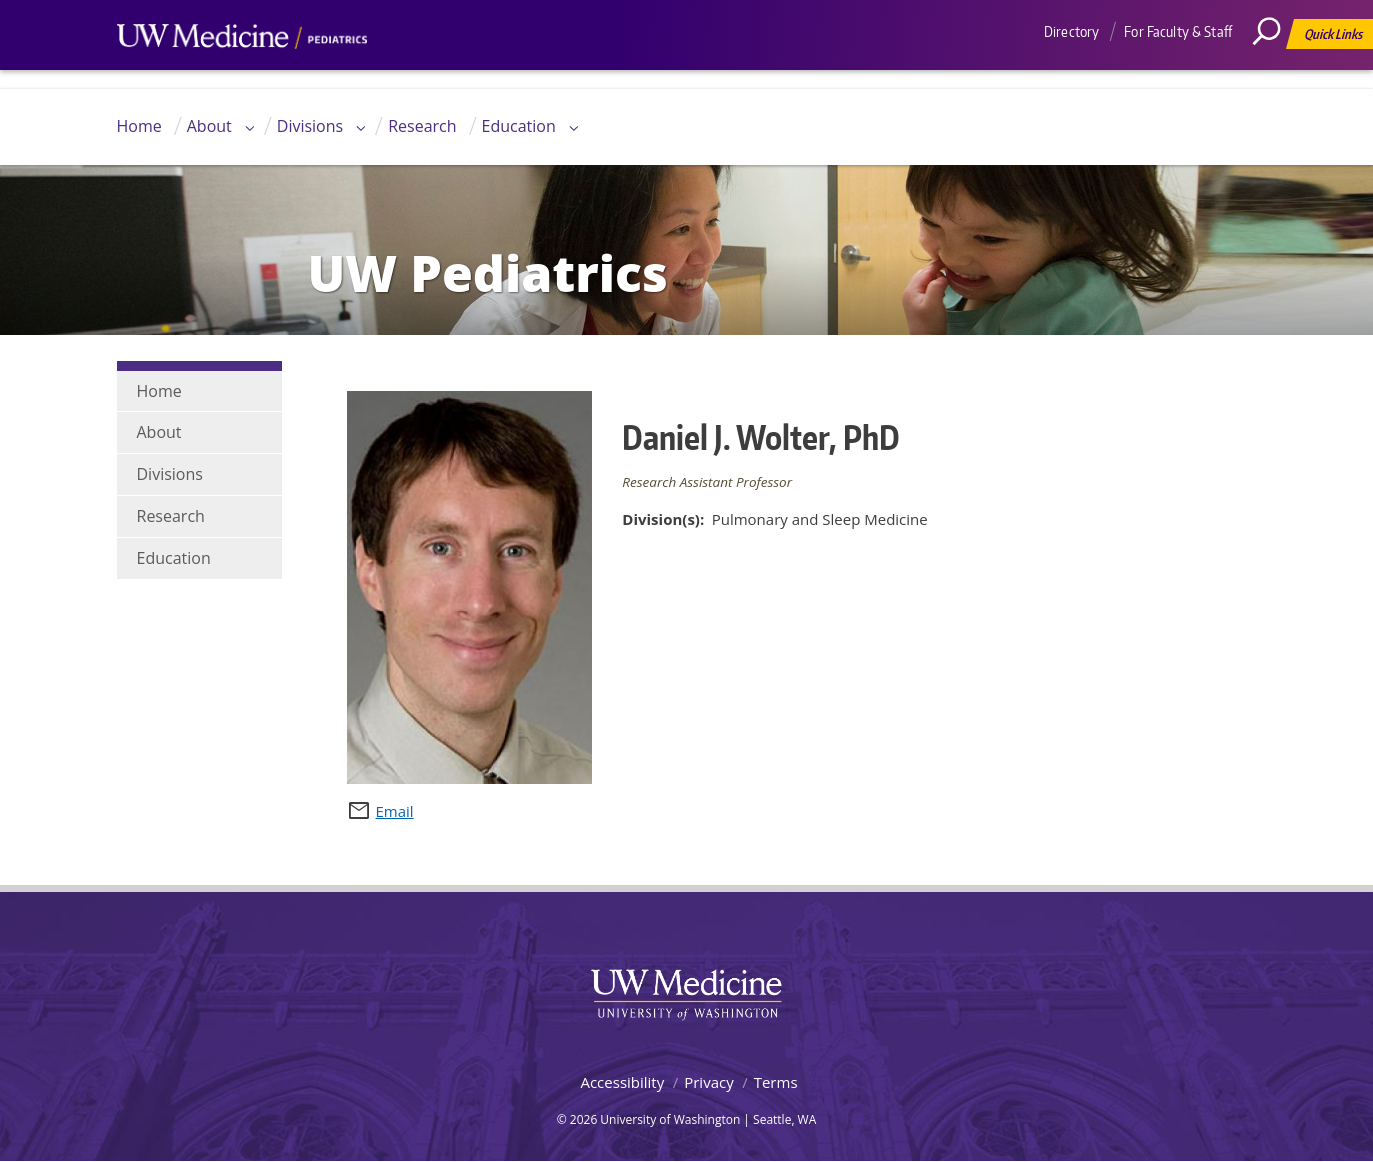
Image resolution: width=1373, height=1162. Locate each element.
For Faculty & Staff (1178, 31)
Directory (1071, 31)
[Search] (1274, 75)
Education (519, 126)
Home (139, 126)
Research (422, 126)
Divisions (310, 126)
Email (395, 811)
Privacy (708, 1082)
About (209, 126)
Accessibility (622, 1082)
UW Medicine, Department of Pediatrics (242, 74)
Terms (776, 1082)
